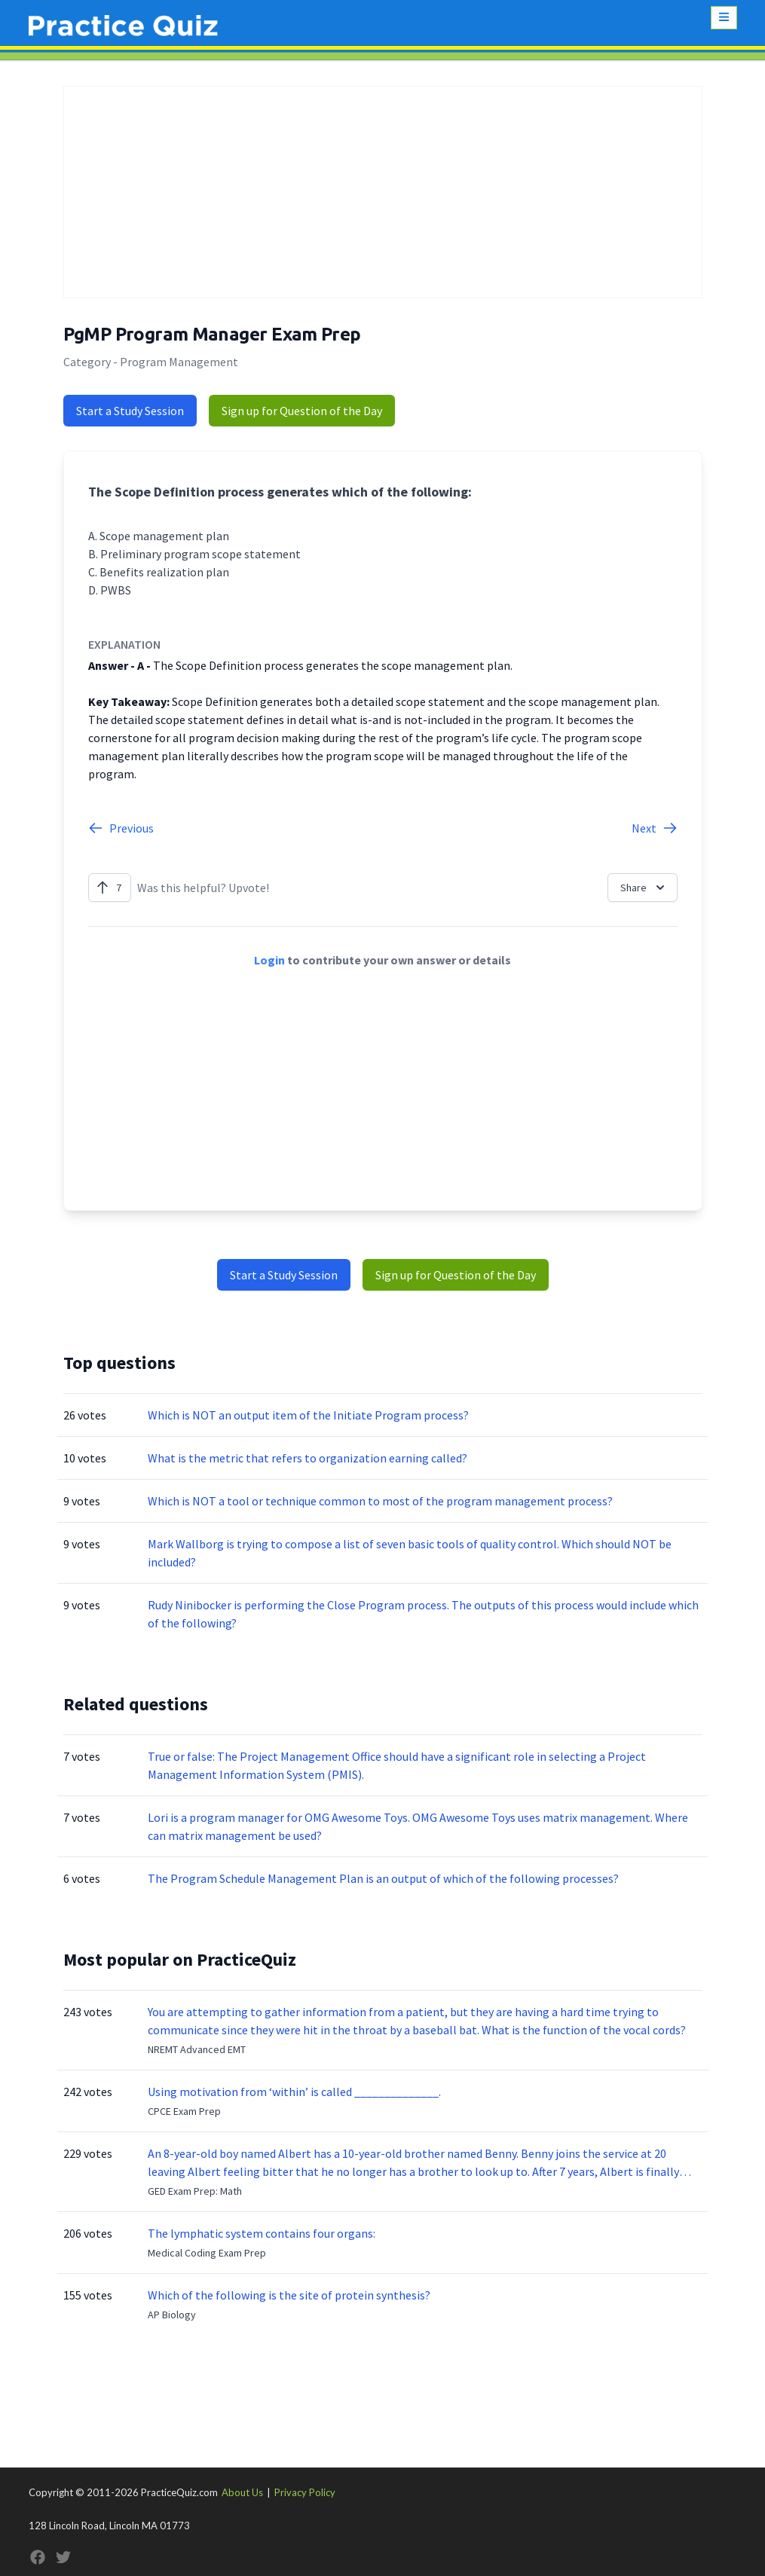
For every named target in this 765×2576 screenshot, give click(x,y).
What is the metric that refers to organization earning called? (307, 1457)
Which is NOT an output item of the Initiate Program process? (308, 1414)
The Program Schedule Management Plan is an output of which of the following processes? (383, 1878)
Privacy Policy (304, 2492)
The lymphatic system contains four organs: (261, 2233)
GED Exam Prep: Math (195, 2191)
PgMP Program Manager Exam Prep (212, 334)
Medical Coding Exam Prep (207, 2253)
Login (269, 959)
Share (644, 887)
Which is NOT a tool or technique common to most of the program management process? (380, 1500)
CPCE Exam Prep (184, 2111)
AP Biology (172, 2314)
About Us (242, 2492)
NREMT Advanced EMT (197, 2049)
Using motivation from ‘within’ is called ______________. (294, 2091)
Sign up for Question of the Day (302, 410)
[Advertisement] (383, 192)
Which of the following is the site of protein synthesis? (289, 2295)
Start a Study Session (130, 410)
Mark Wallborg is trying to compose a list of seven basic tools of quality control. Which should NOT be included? (410, 1552)
